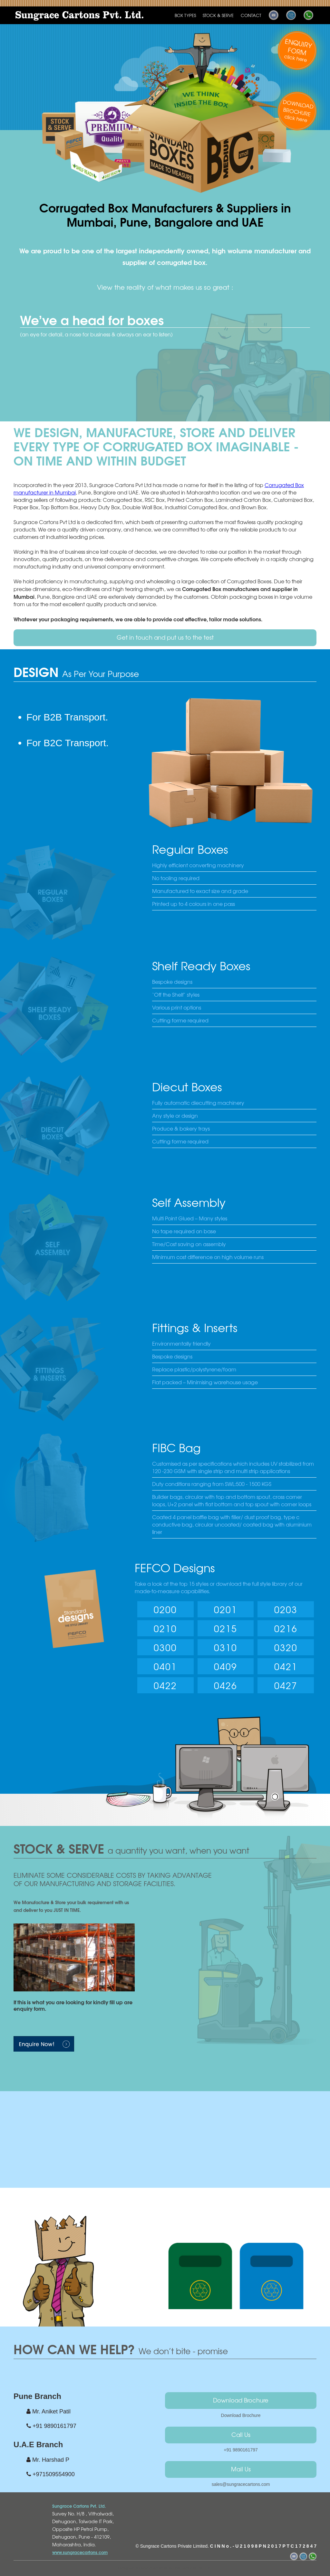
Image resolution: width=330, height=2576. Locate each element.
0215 (225, 1628)
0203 (285, 1609)
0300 (165, 1647)
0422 (165, 1685)
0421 (285, 1666)
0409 (225, 1666)
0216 (285, 1628)
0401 (165, 1666)
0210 (165, 1628)
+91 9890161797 (241, 2449)
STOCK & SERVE (218, 15)
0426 (225, 1685)
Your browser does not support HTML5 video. (165, 2122)
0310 (225, 1647)
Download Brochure (240, 2400)
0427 (285, 1685)
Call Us (240, 2434)
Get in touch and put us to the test (165, 637)
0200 (165, 1609)
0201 (225, 1609)
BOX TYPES (185, 15)
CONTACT (251, 15)
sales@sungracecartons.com (241, 2484)
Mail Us (241, 2469)
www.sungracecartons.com (80, 2552)
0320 (285, 1647)
